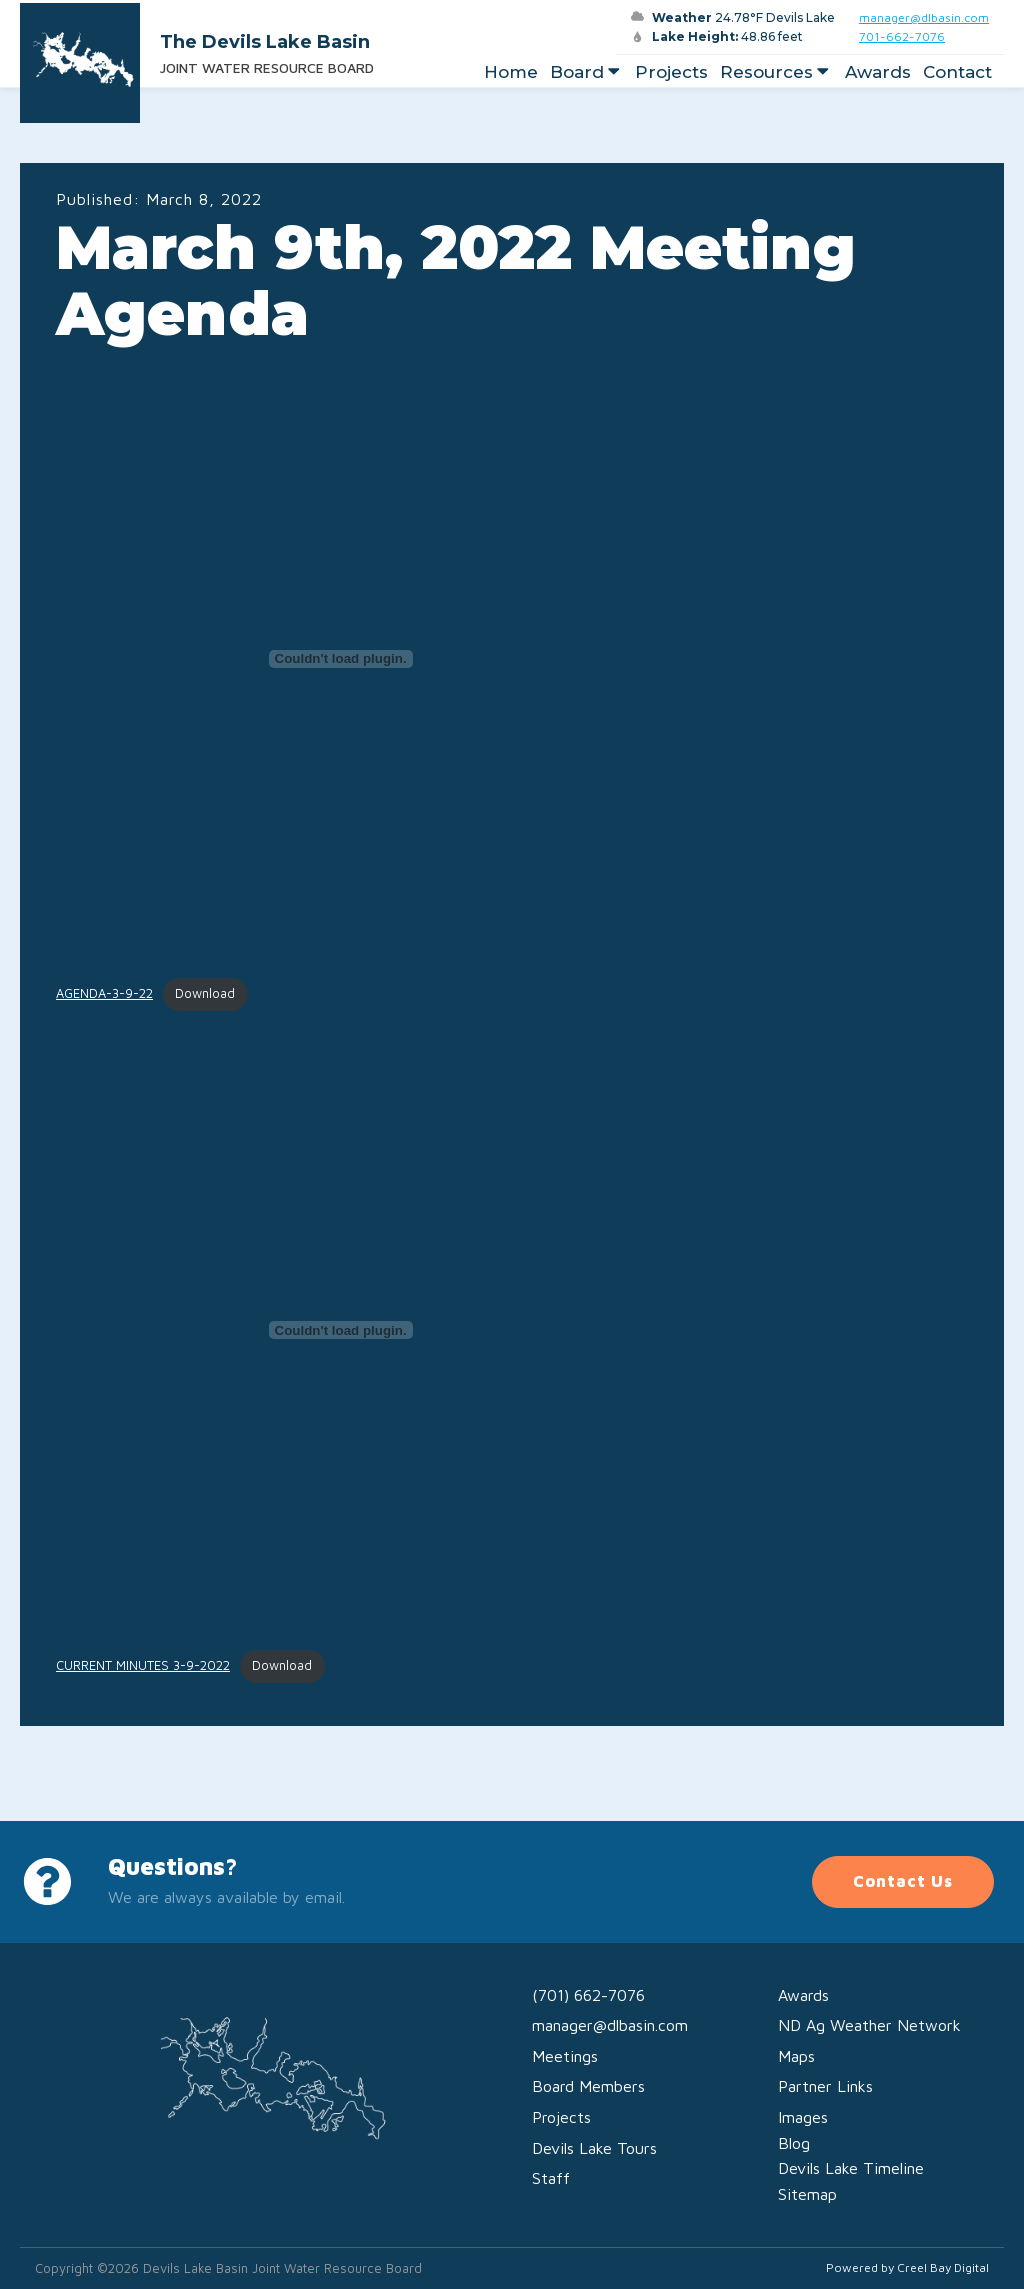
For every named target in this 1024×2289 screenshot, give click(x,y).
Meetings (565, 2056)
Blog (794, 2143)
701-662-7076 (902, 36)
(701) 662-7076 (588, 1995)
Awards (878, 72)
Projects (671, 72)
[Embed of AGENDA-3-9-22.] (340, 659)
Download (205, 993)
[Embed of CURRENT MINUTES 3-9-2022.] (340, 1330)
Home (511, 72)
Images (803, 2117)
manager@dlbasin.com (924, 17)
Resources (776, 72)
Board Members (588, 2086)
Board (587, 72)
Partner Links (825, 2086)
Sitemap (807, 2194)
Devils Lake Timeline (851, 2168)
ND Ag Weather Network (869, 2025)
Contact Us (903, 1881)
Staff (551, 2178)
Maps (796, 2056)
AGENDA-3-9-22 (104, 993)
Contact (957, 72)
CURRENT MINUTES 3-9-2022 (143, 1665)
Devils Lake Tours (594, 2148)
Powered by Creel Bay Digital (907, 2267)
